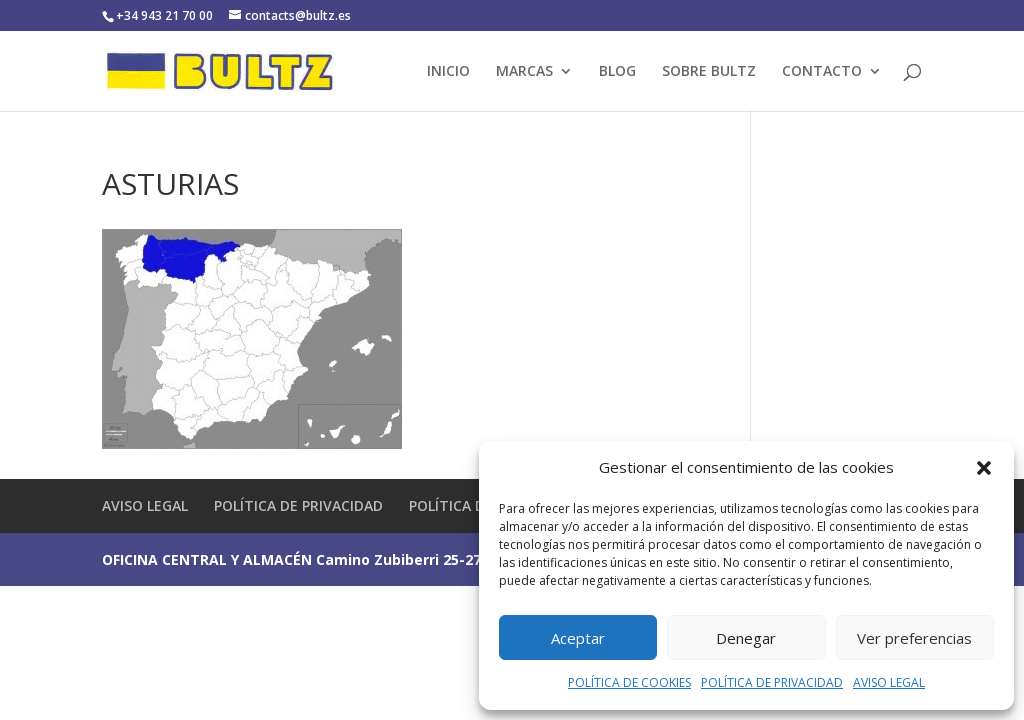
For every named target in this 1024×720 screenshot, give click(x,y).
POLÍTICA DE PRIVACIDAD (772, 682)
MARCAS (524, 72)
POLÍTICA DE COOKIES (629, 682)
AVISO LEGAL (889, 682)
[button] (984, 468)
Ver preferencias (914, 638)
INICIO (448, 72)
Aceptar (578, 638)
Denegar (746, 638)
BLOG (617, 72)
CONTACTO (822, 72)
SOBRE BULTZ (709, 72)
